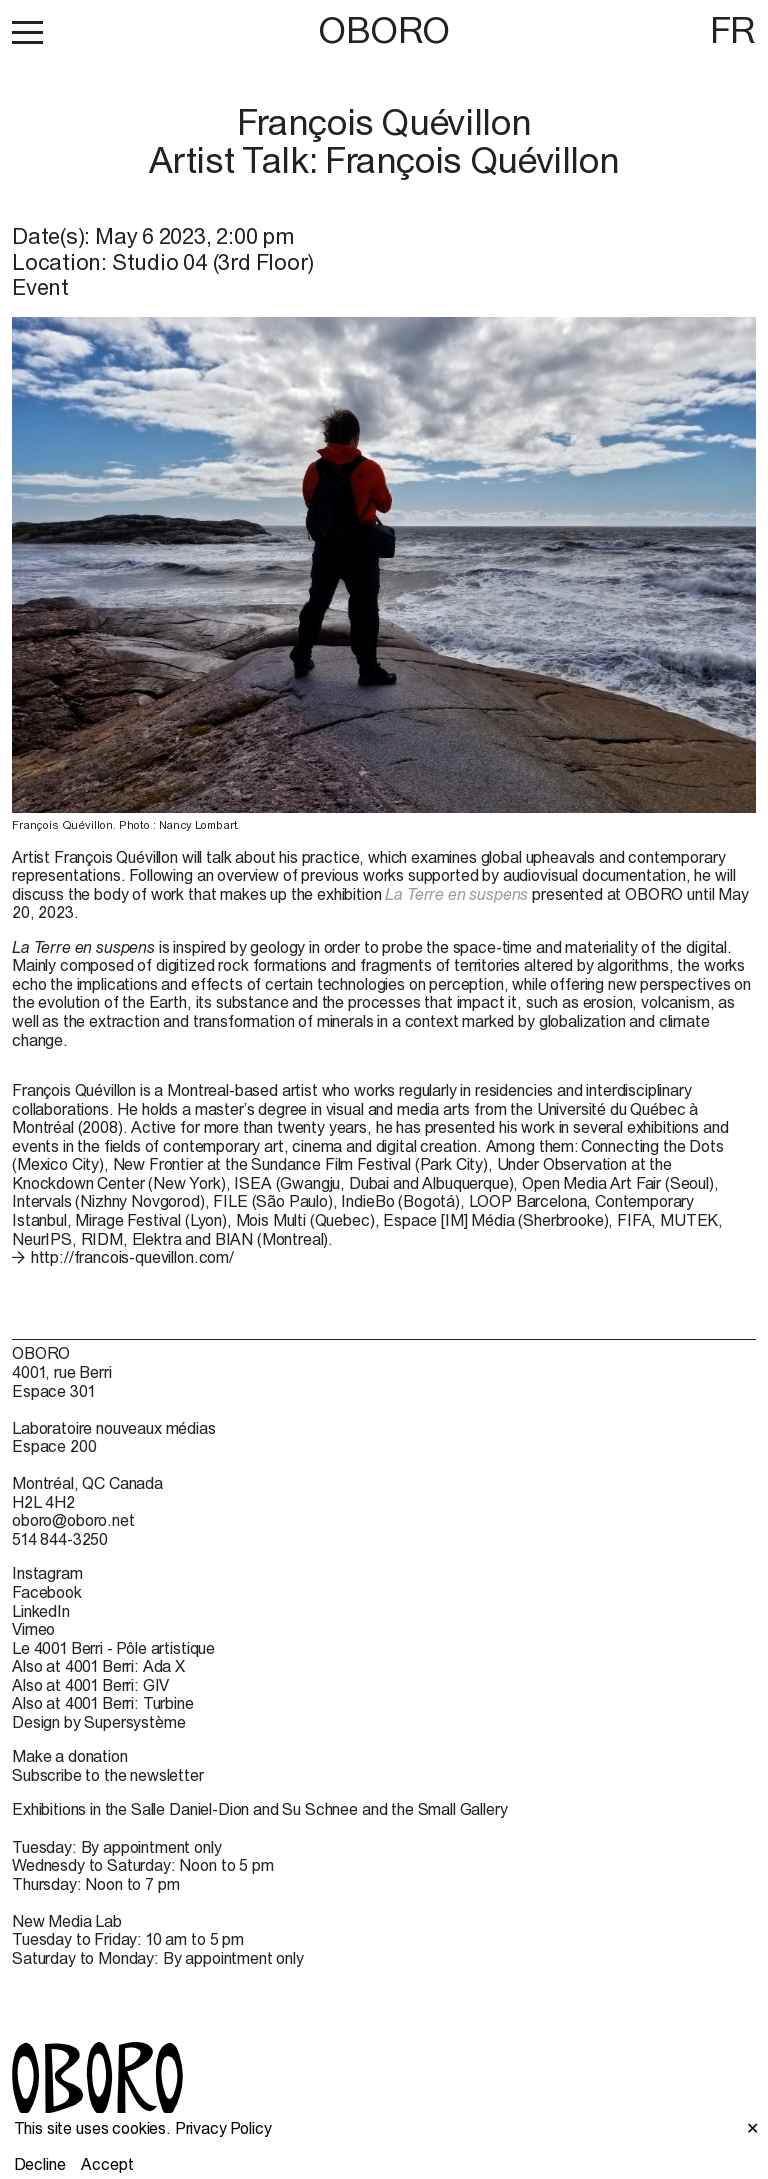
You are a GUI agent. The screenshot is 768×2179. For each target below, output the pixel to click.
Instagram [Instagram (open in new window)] (47, 1573)
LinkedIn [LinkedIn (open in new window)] (41, 1611)
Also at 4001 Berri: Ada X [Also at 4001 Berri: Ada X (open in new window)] (98, 1666)
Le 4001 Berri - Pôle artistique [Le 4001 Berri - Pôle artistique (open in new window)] (113, 1648)
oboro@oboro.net (73, 1520)
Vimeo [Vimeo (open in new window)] (33, 1629)
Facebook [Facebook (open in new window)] (47, 1592)
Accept (107, 2164)
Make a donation (70, 1756)
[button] (27, 32)
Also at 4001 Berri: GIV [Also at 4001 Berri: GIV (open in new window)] (90, 1685)
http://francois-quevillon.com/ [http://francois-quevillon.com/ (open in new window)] (132, 1257)
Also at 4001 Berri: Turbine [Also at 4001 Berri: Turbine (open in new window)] (103, 1703)
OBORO (384, 30)
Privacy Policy (223, 2128)
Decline (40, 2164)
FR (733, 30)
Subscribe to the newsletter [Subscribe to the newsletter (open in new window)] (108, 1775)
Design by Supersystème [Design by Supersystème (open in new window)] (98, 1722)
